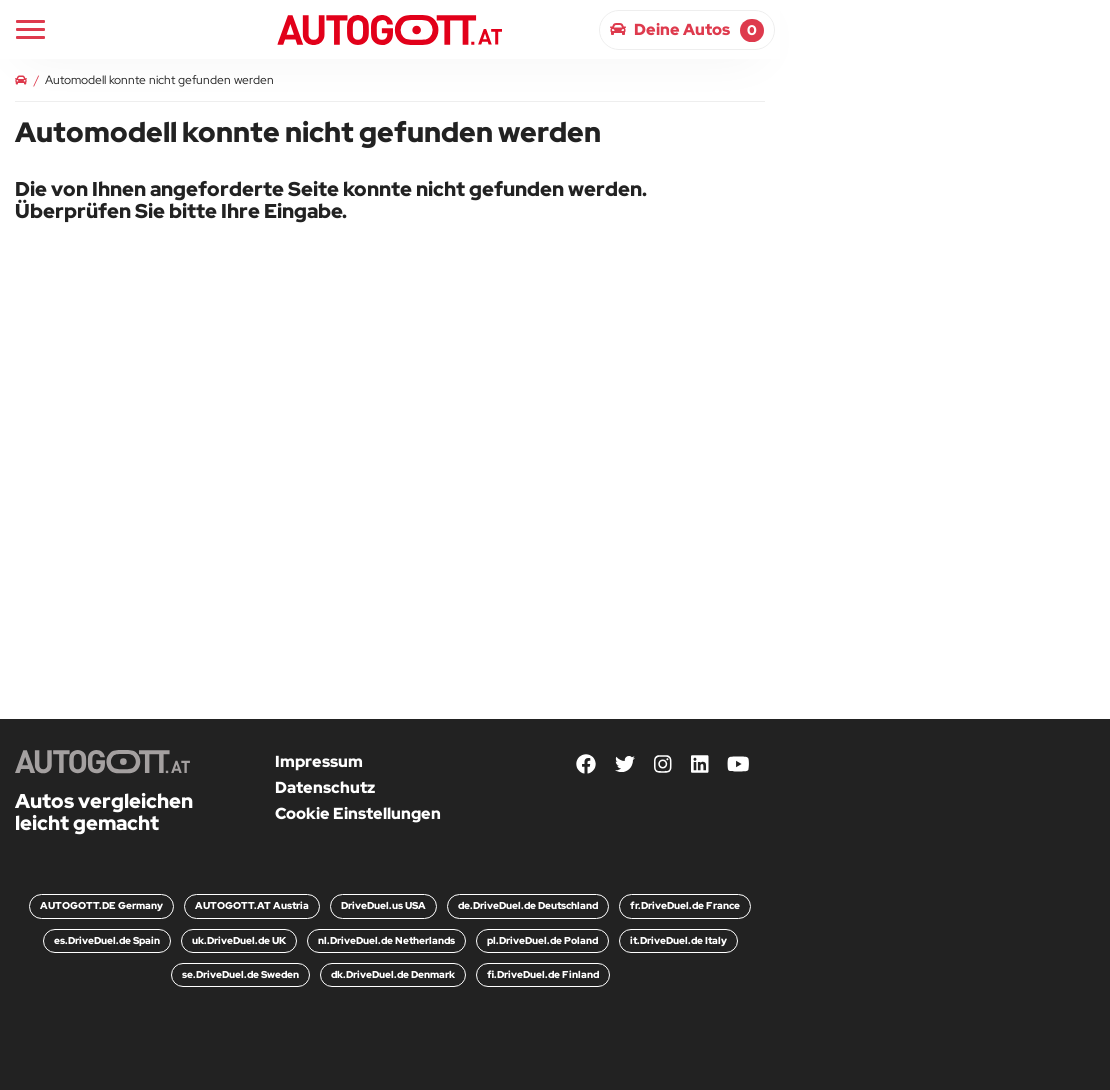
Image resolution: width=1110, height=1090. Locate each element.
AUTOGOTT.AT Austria (252, 905)
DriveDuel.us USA (383, 905)
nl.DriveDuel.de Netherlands (386, 940)
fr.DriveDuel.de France (685, 905)
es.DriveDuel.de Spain (107, 940)
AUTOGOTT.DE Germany (101, 905)
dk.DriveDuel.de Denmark (393, 974)
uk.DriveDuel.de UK (239, 940)
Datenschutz (325, 787)
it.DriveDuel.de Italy (678, 940)
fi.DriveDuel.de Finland (543, 974)
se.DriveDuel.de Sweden (240, 974)
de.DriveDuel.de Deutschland (528, 905)
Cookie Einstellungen (358, 813)
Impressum (319, 761)
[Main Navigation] (30, 29)
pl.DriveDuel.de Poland (542, 940)
